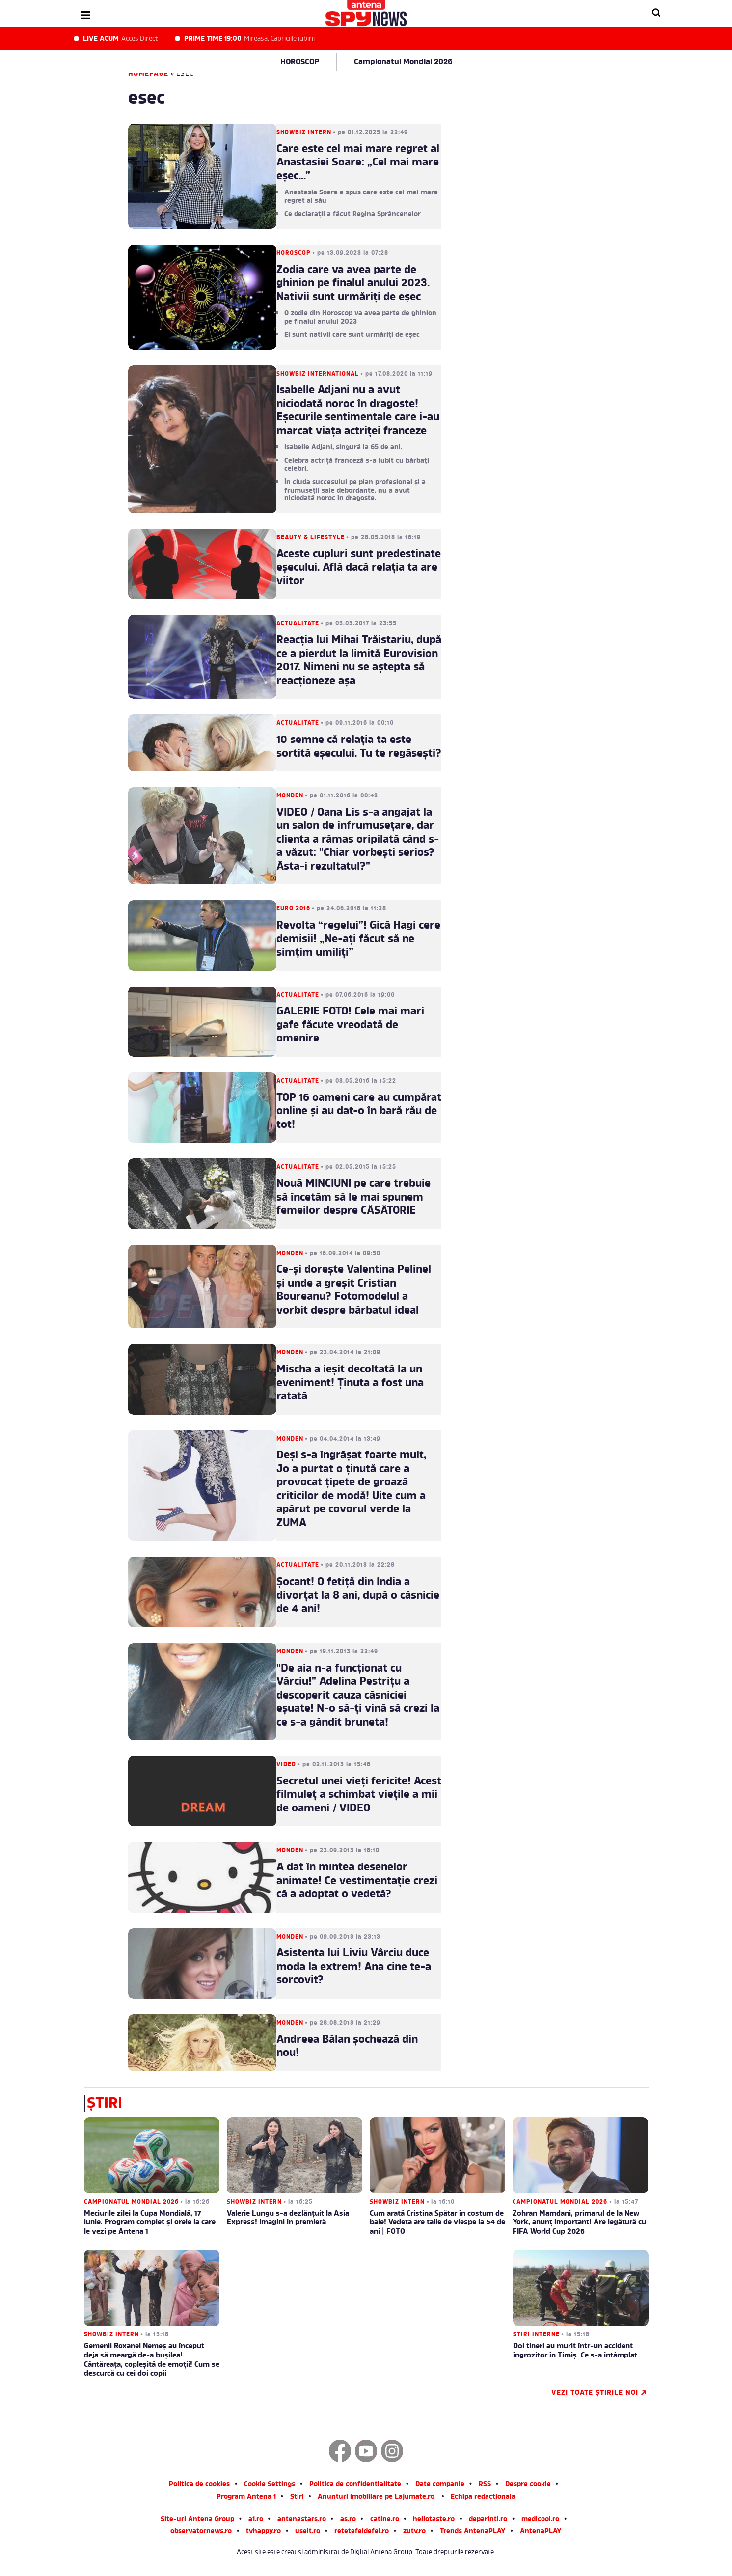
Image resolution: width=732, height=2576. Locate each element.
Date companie (439, 2485)
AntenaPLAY (541, 2532)
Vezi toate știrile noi (598, 2393)
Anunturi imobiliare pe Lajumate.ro (376, 2498)
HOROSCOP (299, 62)
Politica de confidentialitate (355, 2485)
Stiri (297, 2498)
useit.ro (307, 2532)
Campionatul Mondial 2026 (403, 62)
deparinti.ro (488, 2520)
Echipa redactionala (483, 2498)
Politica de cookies (199, 2485)
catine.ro (384, 2520)
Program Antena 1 (246, 2498)
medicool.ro (540, 2520)
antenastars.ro (301, 2520)
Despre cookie (528, 2485)
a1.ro (255, 2520)
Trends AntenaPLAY (473, 2532)
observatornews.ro (201, 2532)
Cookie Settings (269, 2485)
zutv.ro (414, 2532)
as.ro (348, 2520)
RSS (485, 2485)
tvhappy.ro (263, 2532)
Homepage (148, 74)
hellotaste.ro (434, 2520)
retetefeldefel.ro (361, 2532)
